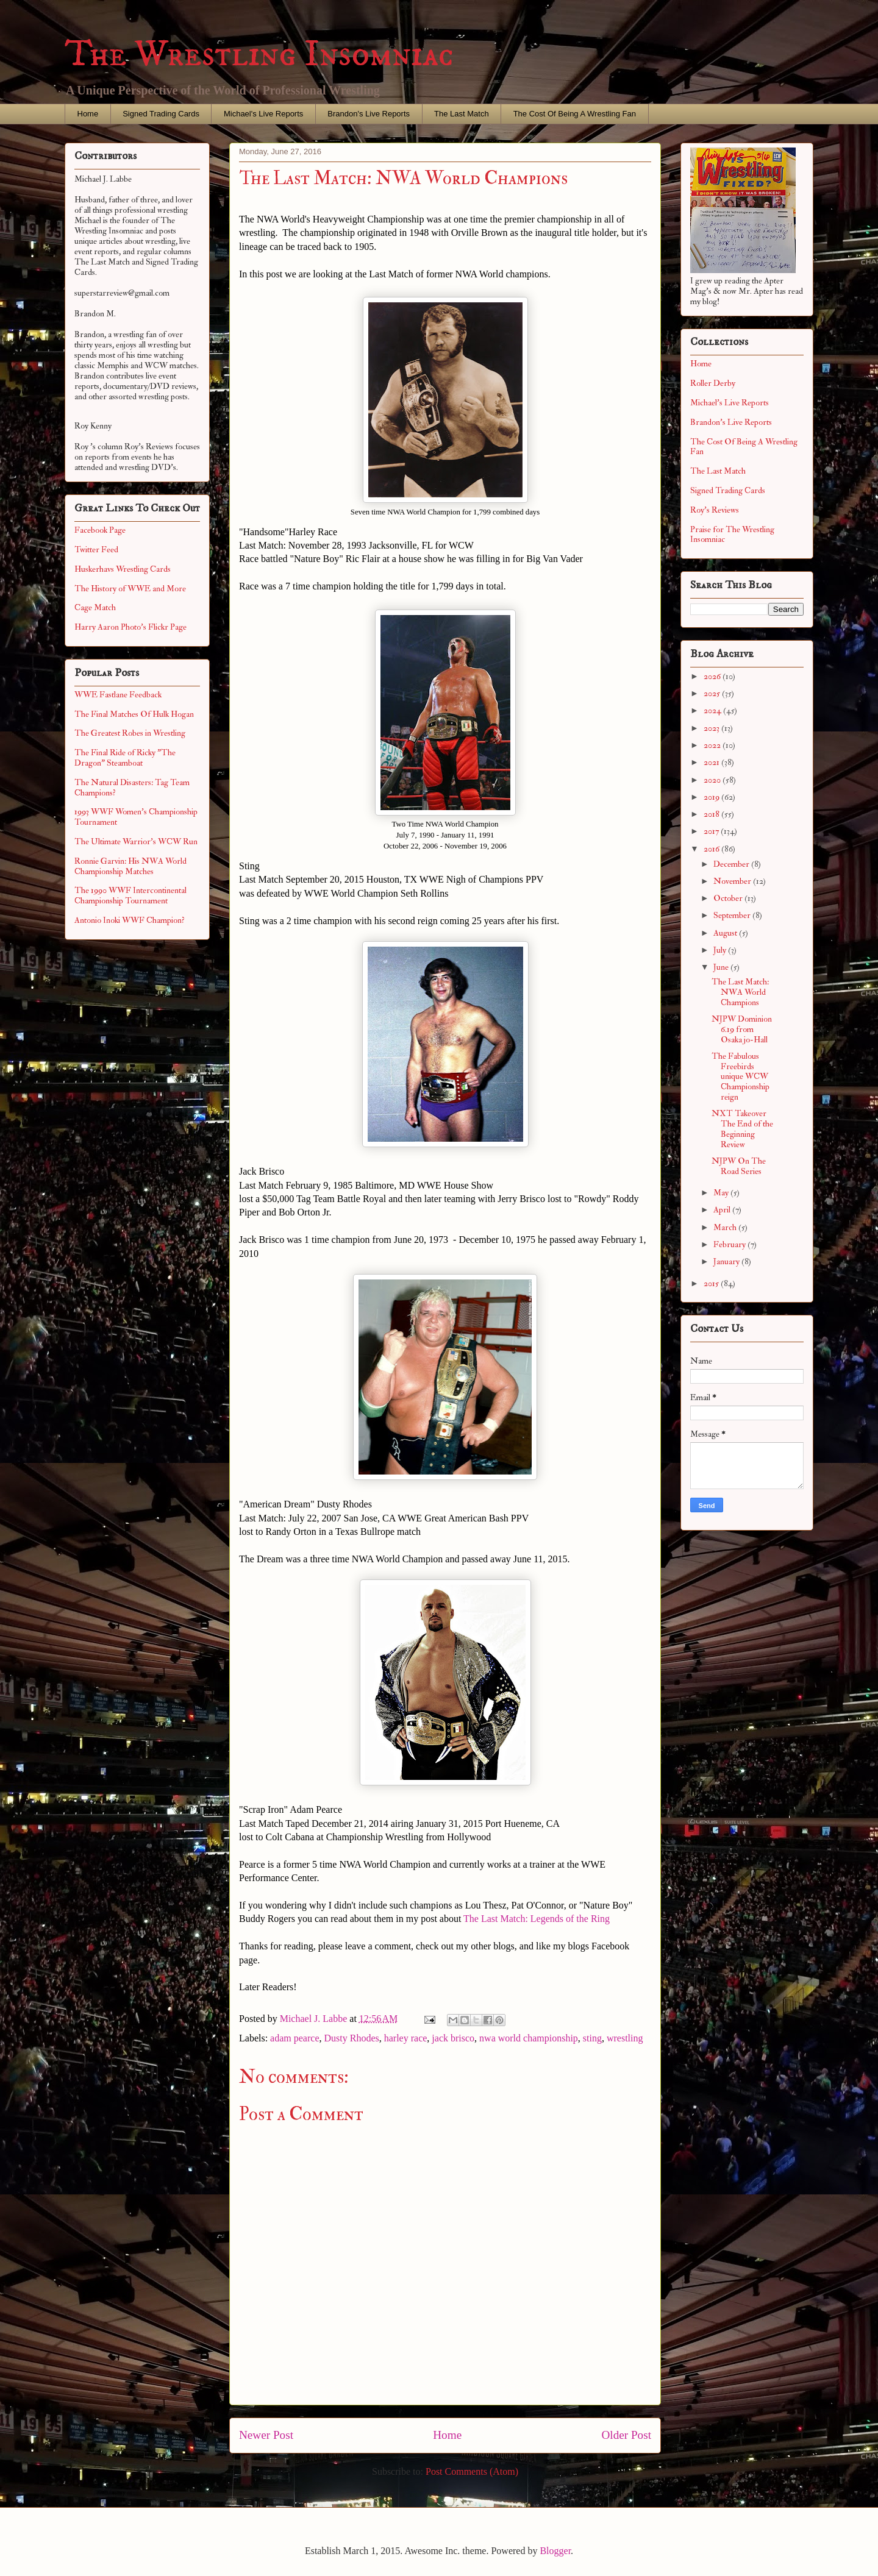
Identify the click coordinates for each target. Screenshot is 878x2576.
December (732, 864)
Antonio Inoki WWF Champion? (129, 920)
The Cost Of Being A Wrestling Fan (574, 113)
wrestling (625, 2038)
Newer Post (266, 2434)
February (730, 1244)
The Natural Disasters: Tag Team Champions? (132, 787)
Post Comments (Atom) (472, 2471)
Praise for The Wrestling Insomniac (732, 534)
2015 (712, 1283)
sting (592, 2038)
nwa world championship (528, 2038)
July (720, 950)
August (726, 933)
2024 (713, 710)
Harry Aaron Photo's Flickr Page (130, 627)
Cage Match (95, 607)
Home (88, 113)
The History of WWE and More (130, 588)
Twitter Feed (96, 549)
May (721, 1192)
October (728, 898)
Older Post (626, 2434)
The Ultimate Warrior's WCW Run (136, 841)
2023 (712, 728)
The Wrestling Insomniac (259, 54)
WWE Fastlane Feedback (118, 694)
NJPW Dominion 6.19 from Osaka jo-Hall (742, 1029)
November (733, 881)
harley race (405, 2038)
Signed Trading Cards (161, 113)
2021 (712, 762)
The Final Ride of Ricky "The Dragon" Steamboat (125, 757)
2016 (712, 849)
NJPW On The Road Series (739, 1166)
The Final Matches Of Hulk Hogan (134, 714)
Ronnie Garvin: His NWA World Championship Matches (130, 866)
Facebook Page (100, 530)
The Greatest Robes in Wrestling (129, 733)
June (721, 967)
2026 (713, 676)
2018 (712, 814)
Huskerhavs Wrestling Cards (122, 569)
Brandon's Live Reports (368, 113)
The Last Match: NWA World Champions (740, 992)
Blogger (555, 2551)
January (727, 1261)
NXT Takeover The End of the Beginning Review (742, 1128)
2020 (713, 780)
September (732, 915)
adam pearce (294, 2038)
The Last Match (461, 113)
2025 (713, 693)
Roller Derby (712, 383)
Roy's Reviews (714, 510)
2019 (712, 797)
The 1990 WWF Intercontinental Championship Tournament (130, 895)
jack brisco (453, 2038)
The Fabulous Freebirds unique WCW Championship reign (740, 1076)
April (722, 1209)
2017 (712, 831)
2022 (713, 745)
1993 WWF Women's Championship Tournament (136, 816)
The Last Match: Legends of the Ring (536, 1918)
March (725, 1227)
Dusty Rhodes (351, 2038)
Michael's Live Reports (263, 113)
